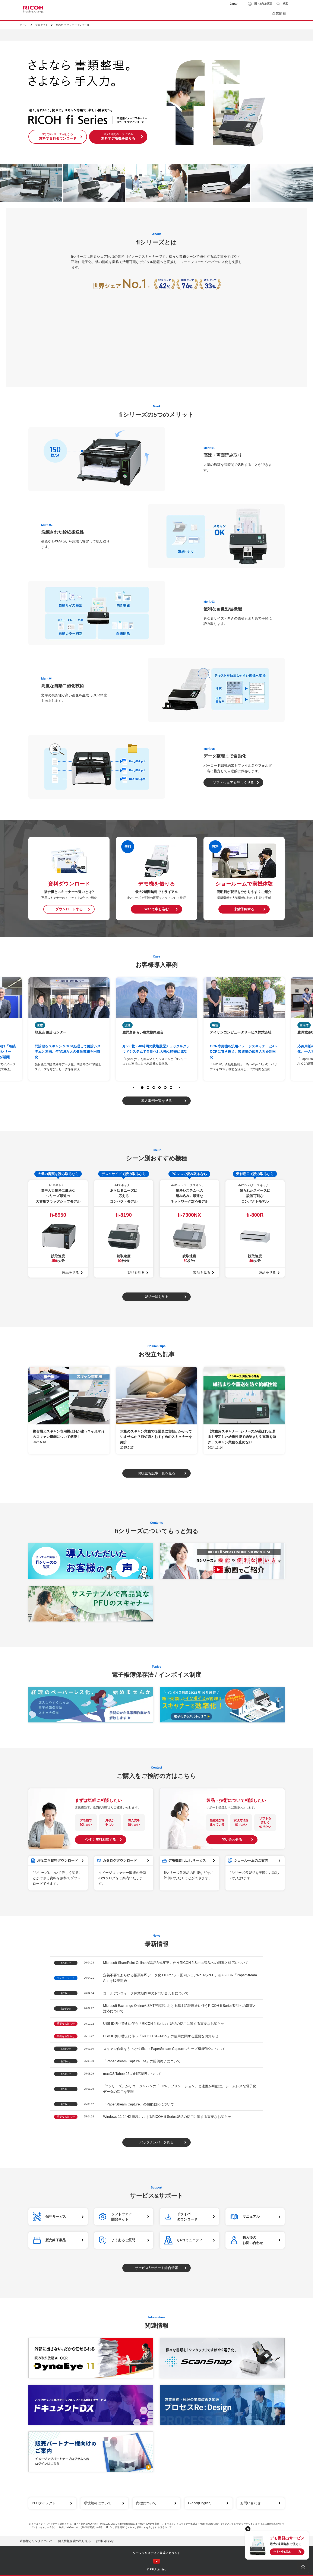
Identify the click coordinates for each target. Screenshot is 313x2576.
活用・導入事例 (132, 35)
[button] (282, 4)
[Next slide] (179, 1087)
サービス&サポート (223, 35)
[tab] (142, 1087)
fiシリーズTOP (41, 35)
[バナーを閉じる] (247, 2528)
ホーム (24, 24)
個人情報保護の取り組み (74, 2541)
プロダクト (41, 24)
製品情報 (87, 35)
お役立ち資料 (177, 35)
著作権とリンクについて (36, 2541)
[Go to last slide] (134, 1087)
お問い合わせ (268, 35)
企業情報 (279, 13)
